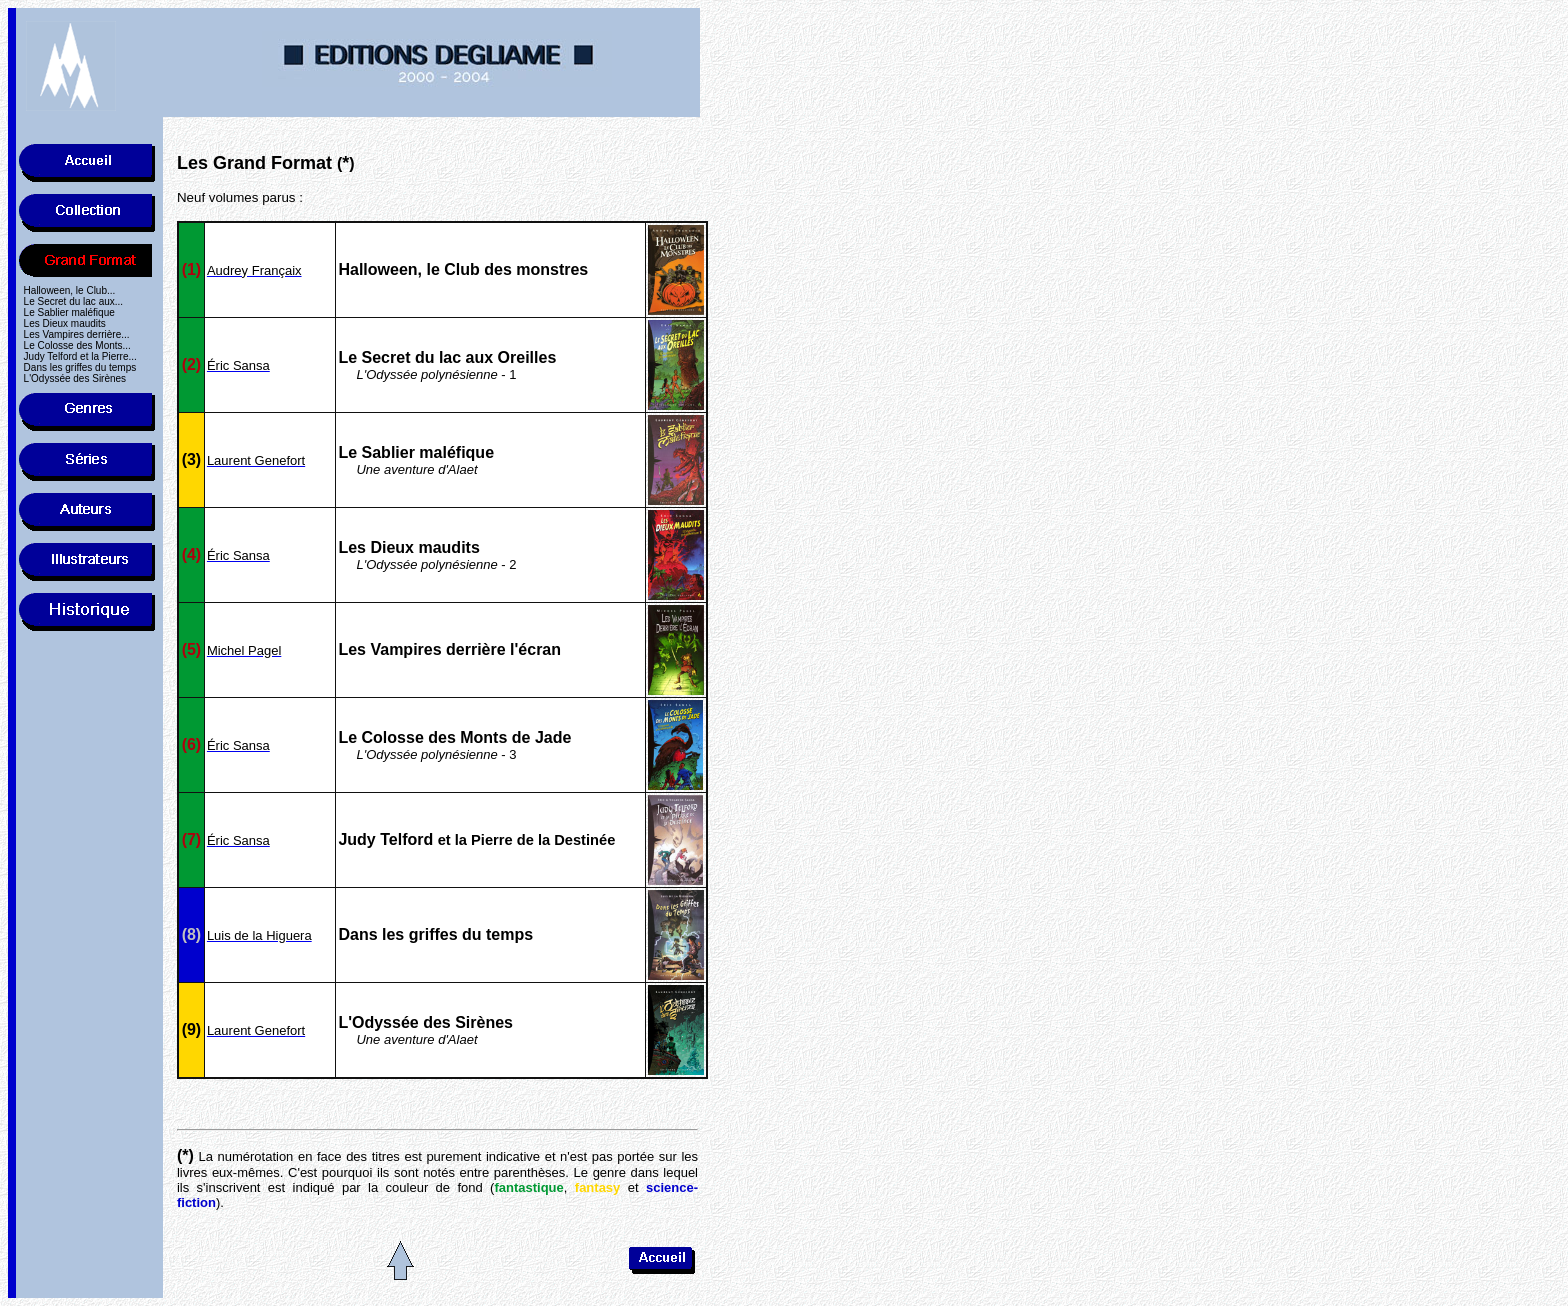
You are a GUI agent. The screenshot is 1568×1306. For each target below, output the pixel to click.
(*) (185, 1155)
